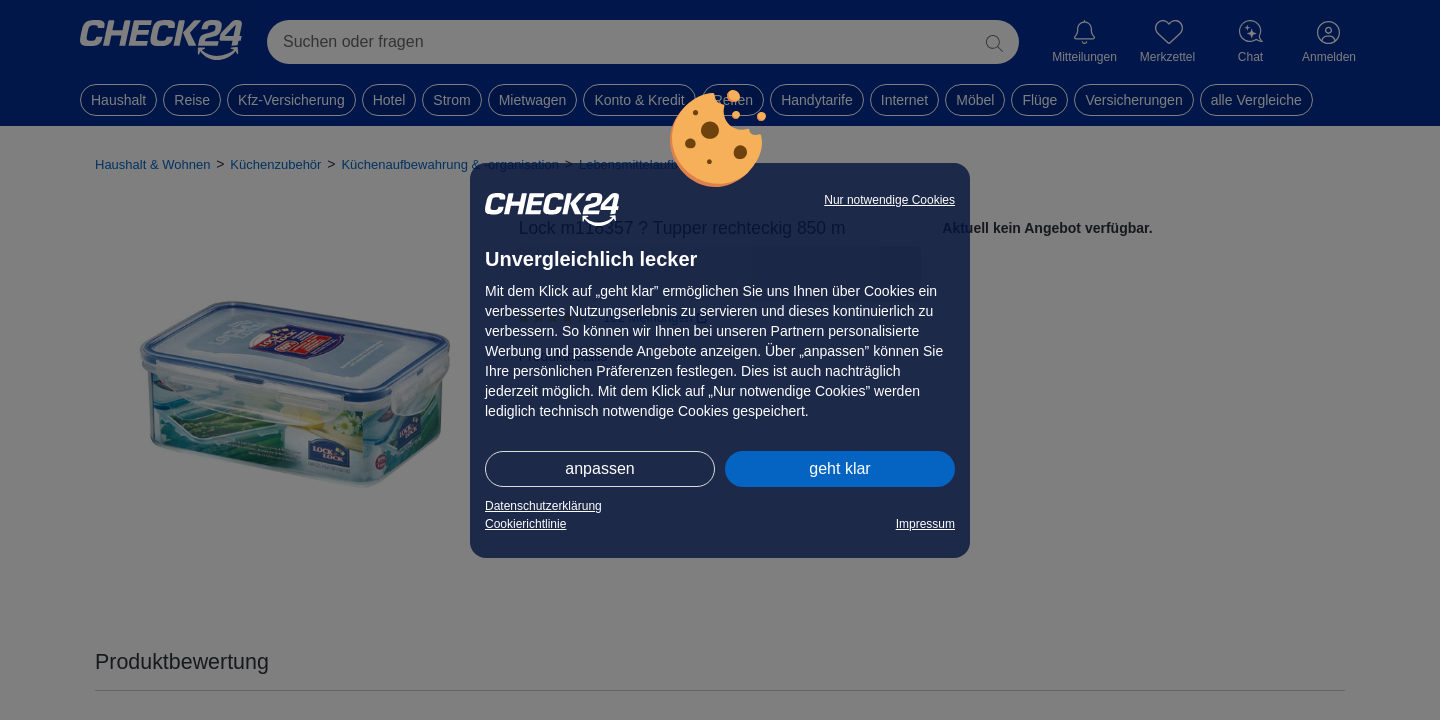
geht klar (839, 468)
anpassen (599, 468)
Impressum (925, 524)
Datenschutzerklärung (543, 506)
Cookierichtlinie (525, 524)
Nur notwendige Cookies (889, 200)
